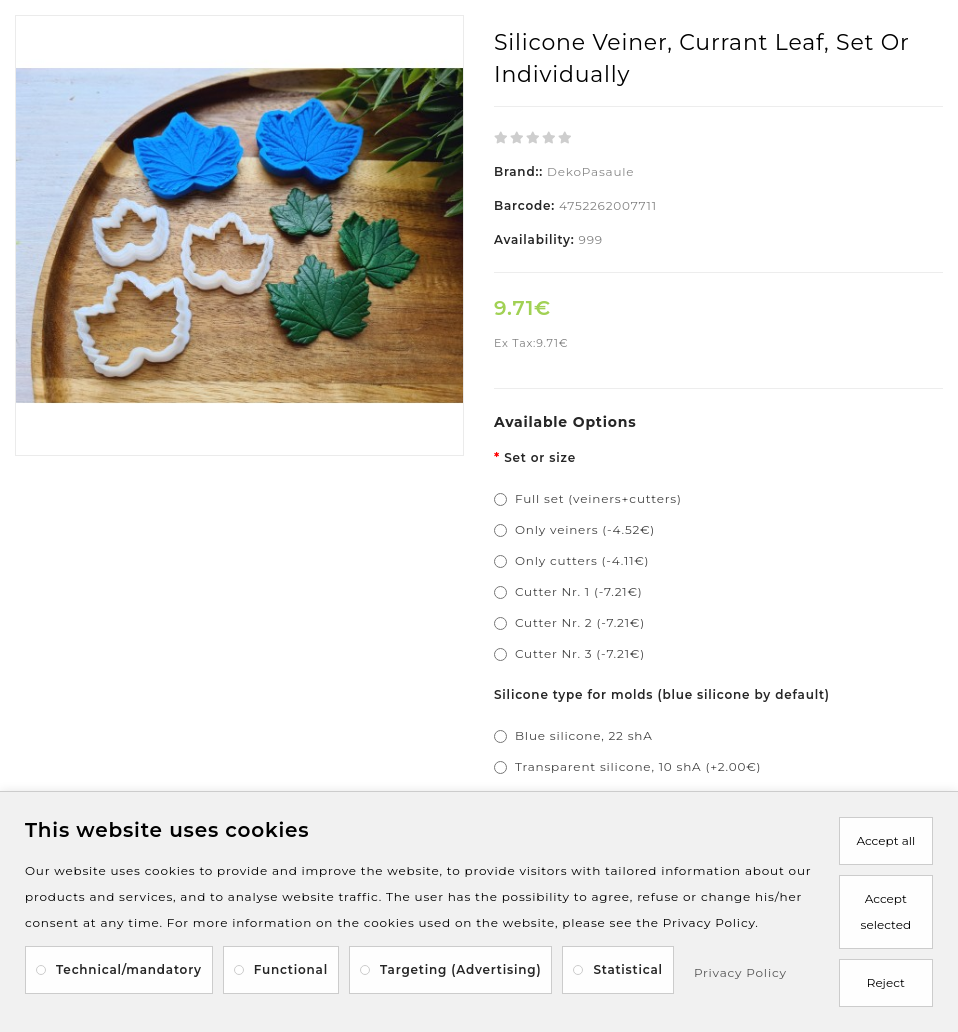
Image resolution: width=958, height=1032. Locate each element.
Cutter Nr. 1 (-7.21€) (578, 591)
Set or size (540, 457)
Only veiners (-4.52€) (585, 529)
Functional (291, 969)
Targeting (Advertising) (460, 969)
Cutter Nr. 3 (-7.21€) (580, 653)
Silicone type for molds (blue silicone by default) (662, 694)
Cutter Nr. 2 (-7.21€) (580, 622)
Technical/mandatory (129, 969)
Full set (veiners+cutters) (598, 498)
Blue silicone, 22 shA (584, 735)
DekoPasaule (590, 171)
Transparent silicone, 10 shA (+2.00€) (638, 766)
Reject (886, 982)
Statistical (628, 969)
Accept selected (886, 911)
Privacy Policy (740, 972)
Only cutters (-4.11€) (582, 560)
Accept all (885, 840)
